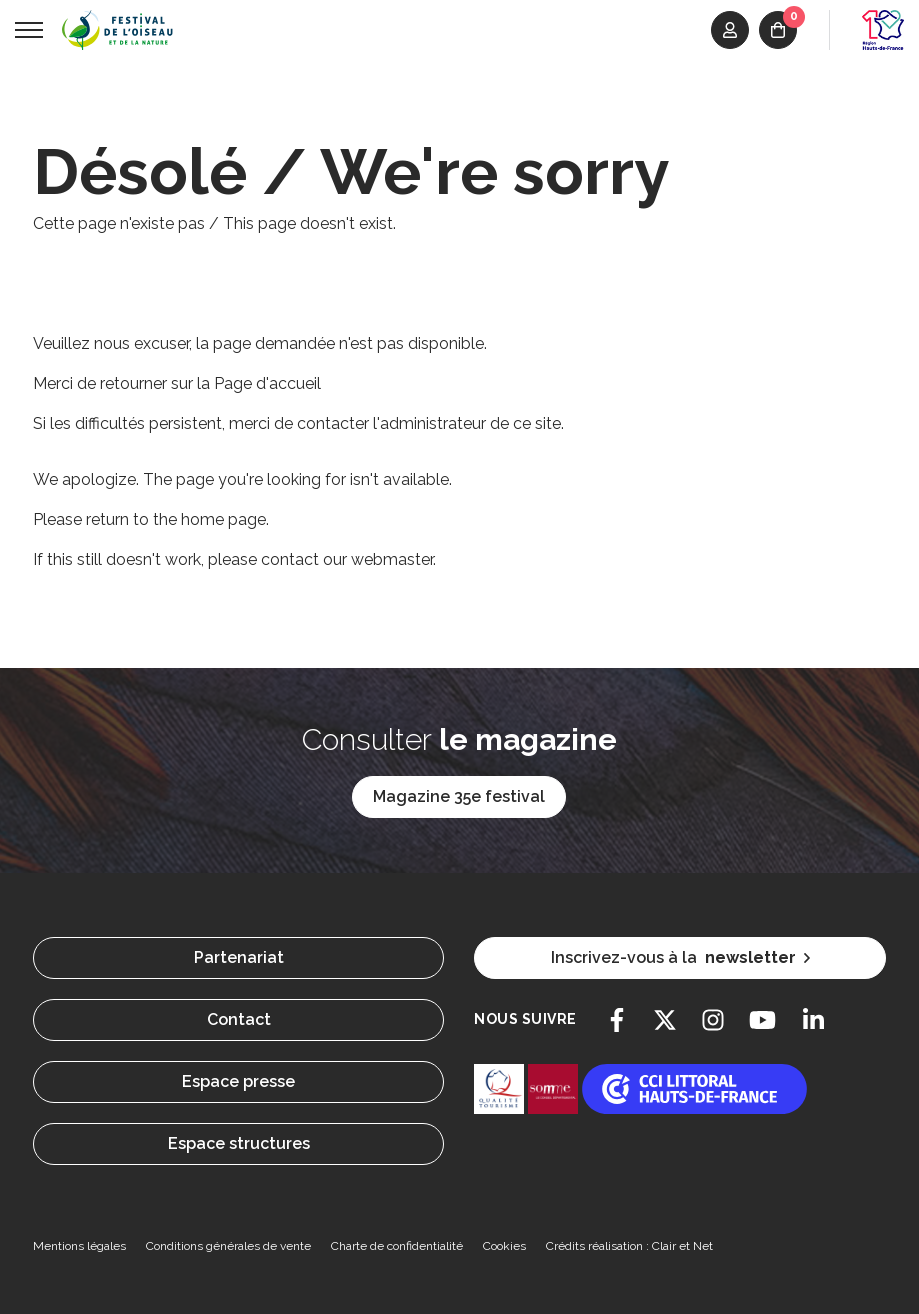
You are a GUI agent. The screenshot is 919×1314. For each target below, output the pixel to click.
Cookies (504, 1246)
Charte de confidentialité (397, 1246)
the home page (209, 519)
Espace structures (239, 1143)
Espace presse (238, 1081)
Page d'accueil (267, 383)
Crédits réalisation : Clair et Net (629, 1246)
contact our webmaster (347, 559)
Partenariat (239, 957)
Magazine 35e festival (459, 796)
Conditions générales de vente (228, 1246)
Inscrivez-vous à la (680, 958)
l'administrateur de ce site (467, 423)
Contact (239, 1019)
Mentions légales (79, 1246)
